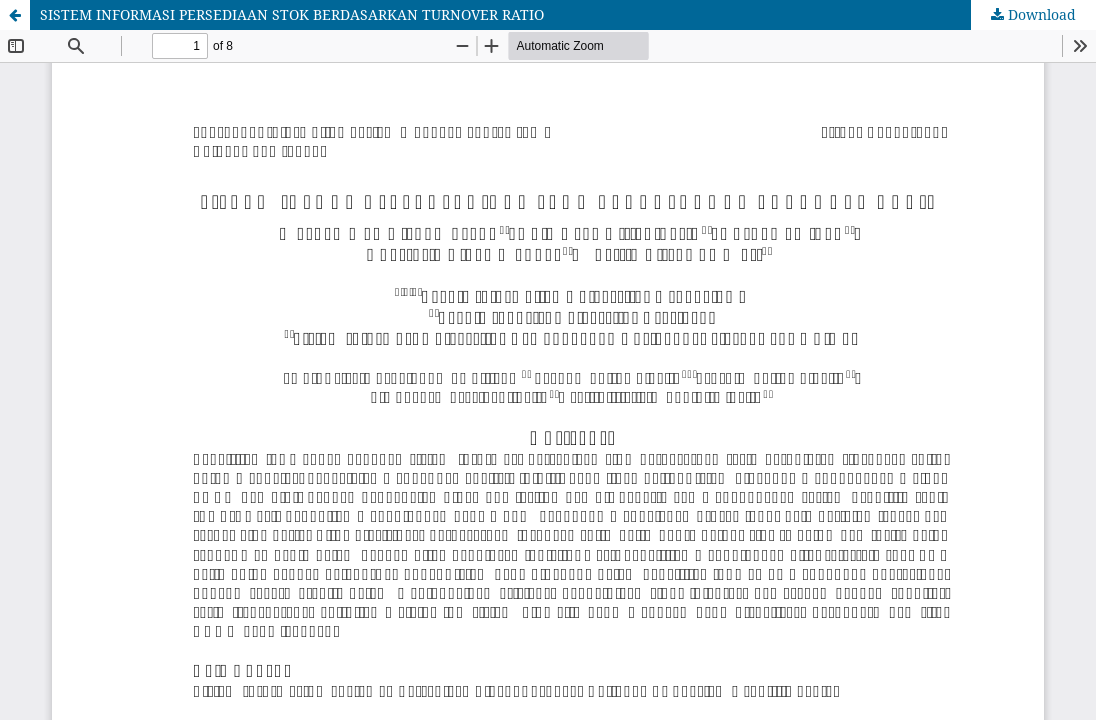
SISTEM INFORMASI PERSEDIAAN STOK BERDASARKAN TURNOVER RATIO (292, 14)
